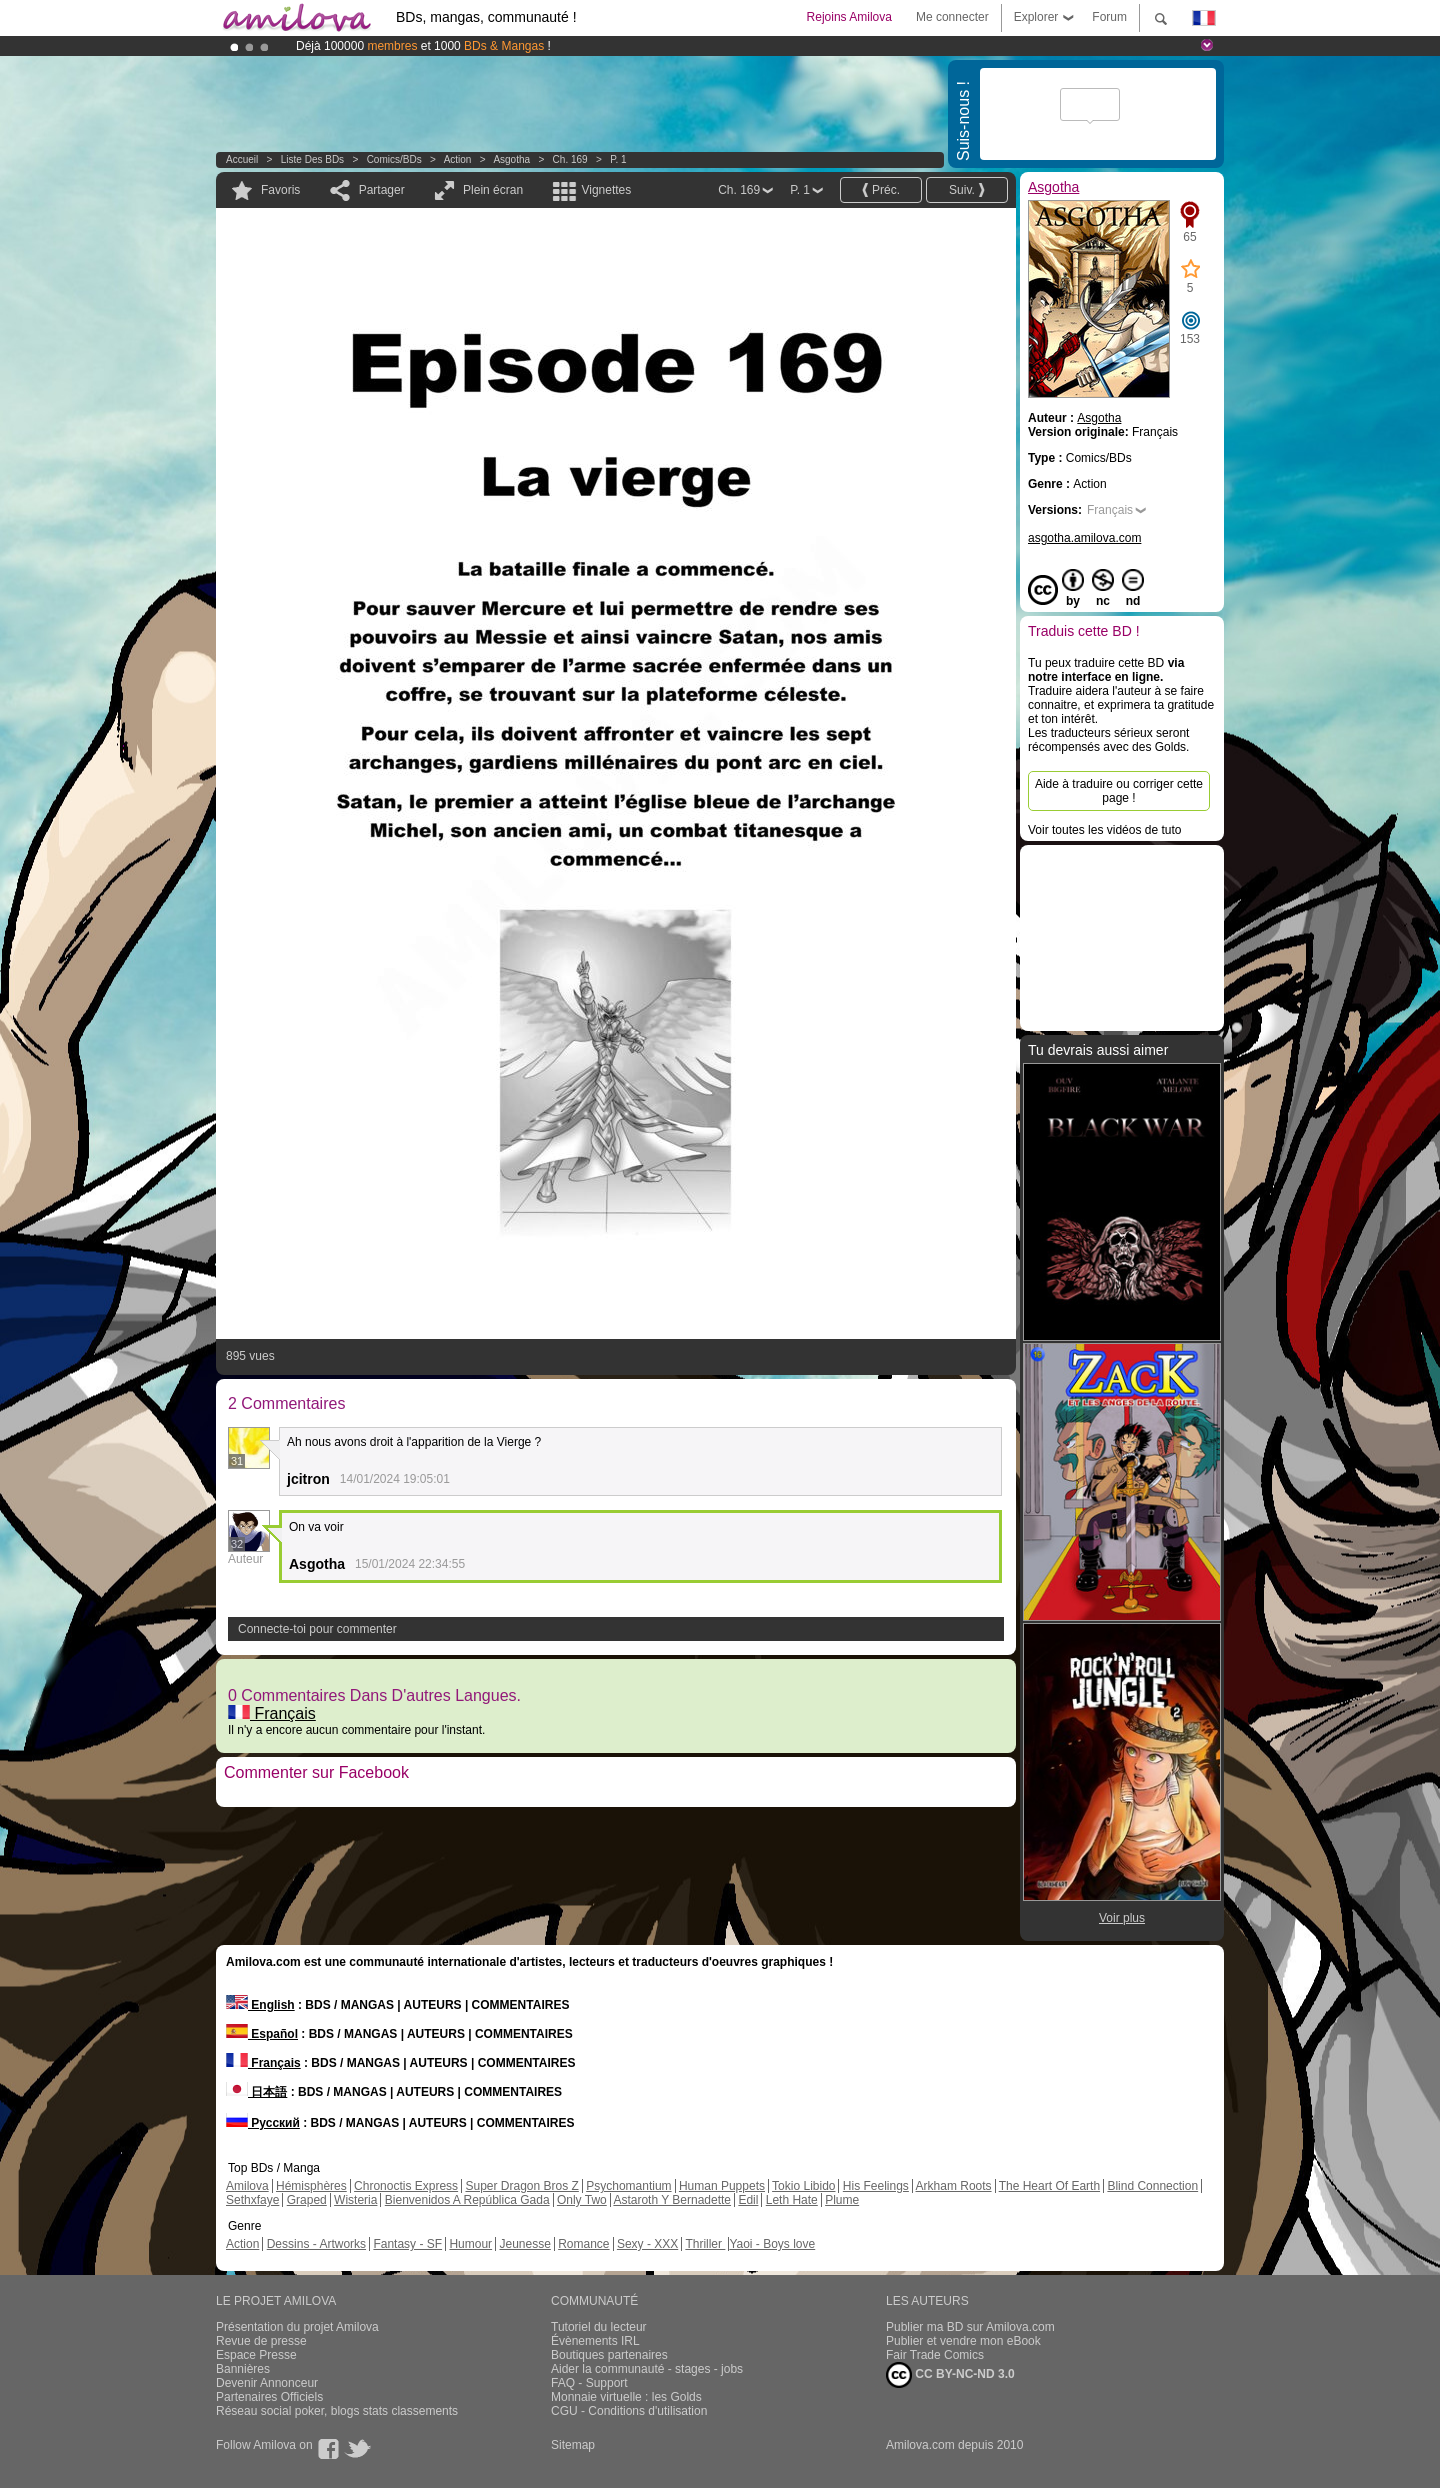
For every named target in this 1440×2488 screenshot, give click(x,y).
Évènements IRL (595, 2341)
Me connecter (952, 17)
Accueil (242, 159)
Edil (748, 2200)
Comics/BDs (394, 159)
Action (458, 159)
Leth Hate (792, 2200)
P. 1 (618, 159)
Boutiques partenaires (609, 2355)
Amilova (247, 2186)
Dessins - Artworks (316, 2244)
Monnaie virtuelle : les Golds (626, 2397)
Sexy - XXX (647, 2244)
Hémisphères (311, 2186)
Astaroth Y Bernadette (672, 2200)
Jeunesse (524, 2244)
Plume (842, 2200)
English (260, 2005)
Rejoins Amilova (849, 17)
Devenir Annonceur (267, 2383)
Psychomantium (628, 2186)
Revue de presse (261, 2341)
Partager (382, 190)
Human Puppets (722, 2186)
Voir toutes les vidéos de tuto (1104, 830)
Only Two (582, 2200)
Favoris (280, 190)
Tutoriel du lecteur (599, 2327)
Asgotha (511, 159)
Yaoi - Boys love (772, 2244)
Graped (307, 2200)
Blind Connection (1152, 2186)
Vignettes (606, 190)
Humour (470, 2244)
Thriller (705, 2244)
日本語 (256, 2092)
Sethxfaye (252, 2200)
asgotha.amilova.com (1084, 538)
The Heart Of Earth (1049, 2186)
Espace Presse (256, 2355)
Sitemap (573, 2445)
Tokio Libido (803, 2186)
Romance (583, 2244)
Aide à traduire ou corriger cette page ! (1119, 791)
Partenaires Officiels (269, 2397)
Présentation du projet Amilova (297, 2327)
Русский (263, 2123)
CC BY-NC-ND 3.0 (950, 2375)
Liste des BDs (312, 159)
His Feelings (876, 2186)
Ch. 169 (570, 159)
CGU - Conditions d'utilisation (629, 2411)
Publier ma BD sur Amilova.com (970, 2327)
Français (272, 1713)
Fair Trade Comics (935, 2355)
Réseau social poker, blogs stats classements (337, 2411)
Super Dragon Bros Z (521, 2186)
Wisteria (355, 2200)
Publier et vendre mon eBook (963, 2341)
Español (262, 2034)
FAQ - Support (589, 2383)
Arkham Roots (954, 2186)
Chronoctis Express (406, 2186)
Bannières (243, 2369)
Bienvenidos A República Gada (467, 2200)
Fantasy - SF (407, 2244)
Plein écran (493, 190)
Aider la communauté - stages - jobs (647, 2369)
